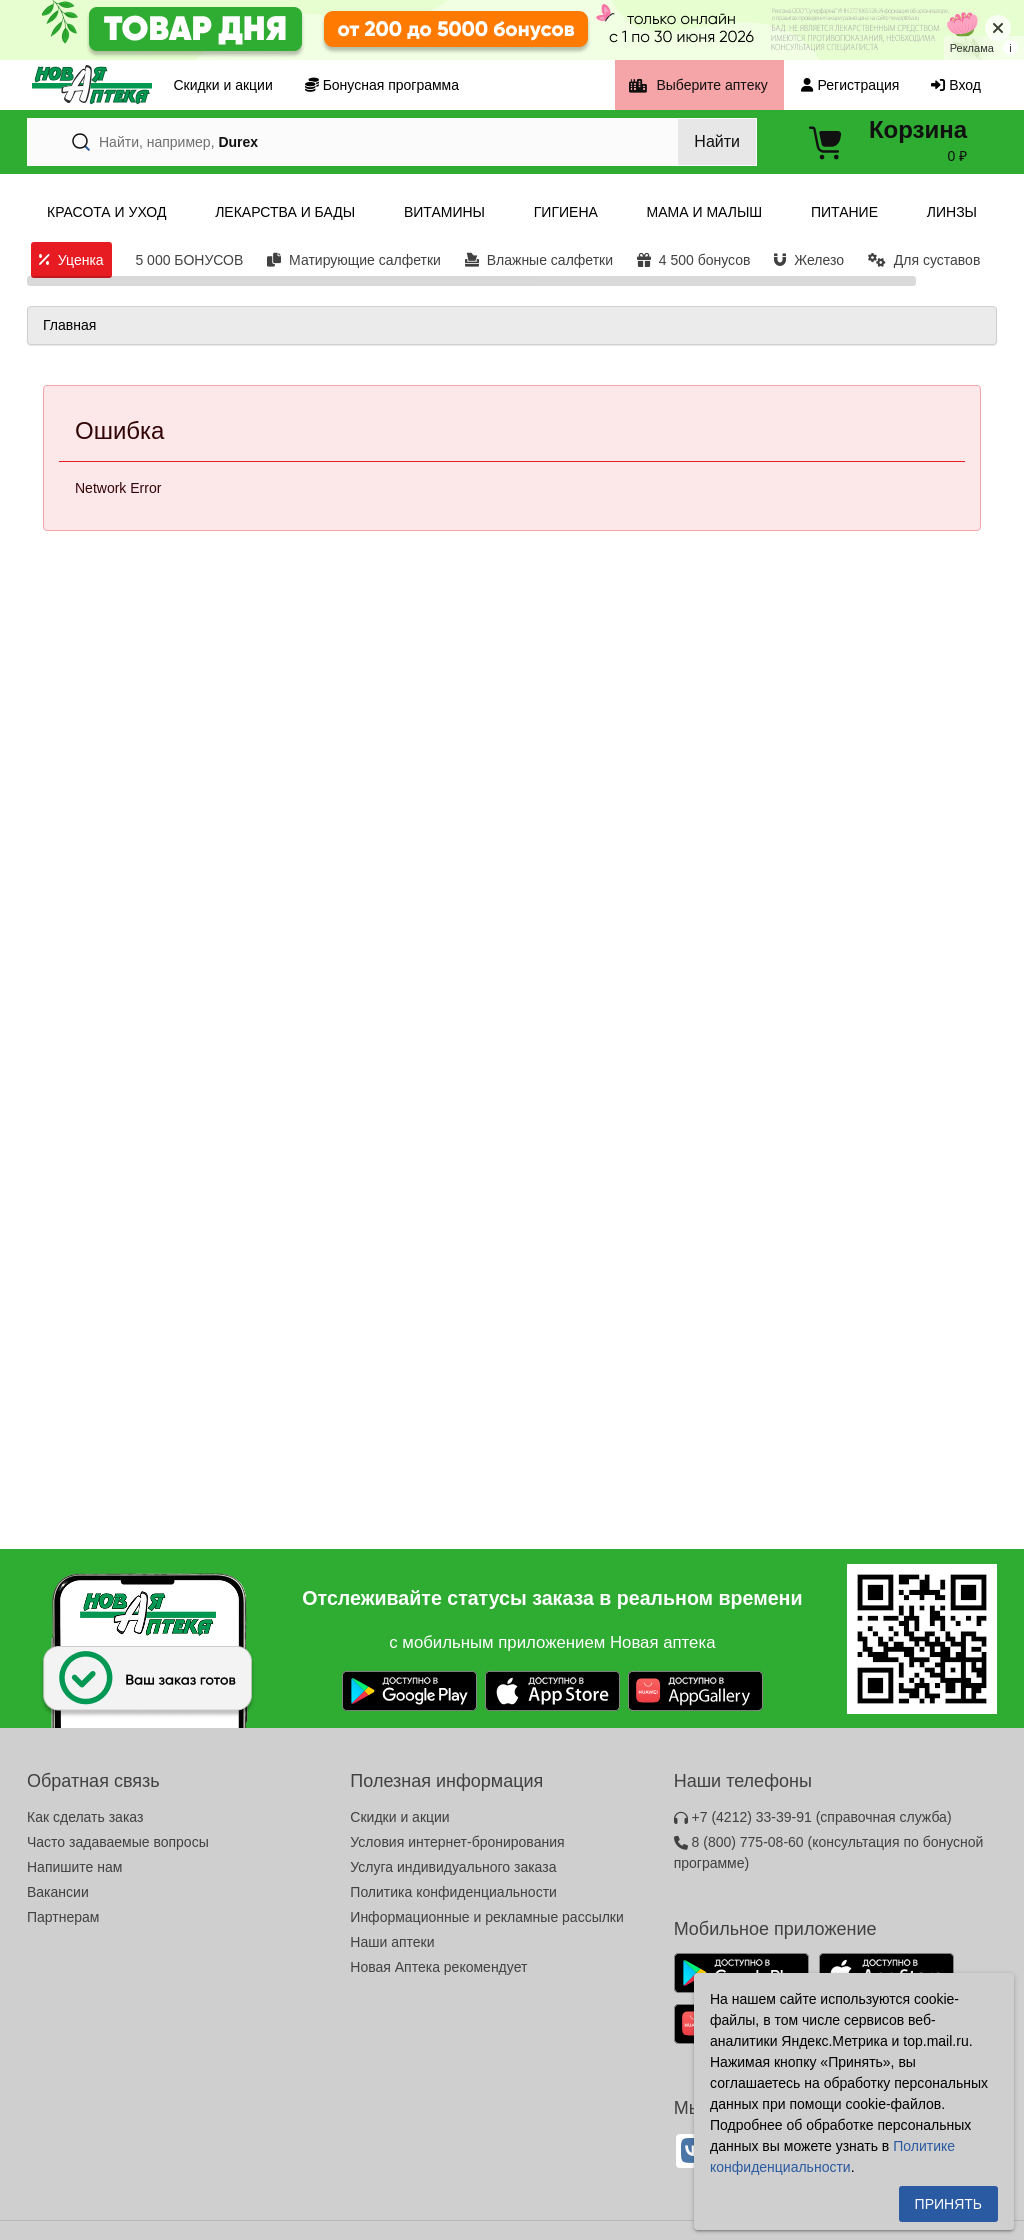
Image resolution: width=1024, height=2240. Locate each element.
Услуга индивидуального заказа (453, 1867)
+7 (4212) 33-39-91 (813, 1817)
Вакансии (58, 1892)
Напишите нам (74, 1867)
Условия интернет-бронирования (457, 1842)
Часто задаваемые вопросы (118, 1842)
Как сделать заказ (85, 1817)
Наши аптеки (392, 1942)
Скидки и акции (399, 1817)
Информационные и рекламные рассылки (487, 1917)
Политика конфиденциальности (453, 1892)
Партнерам (63, 1917)
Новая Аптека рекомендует (438, 1967)
